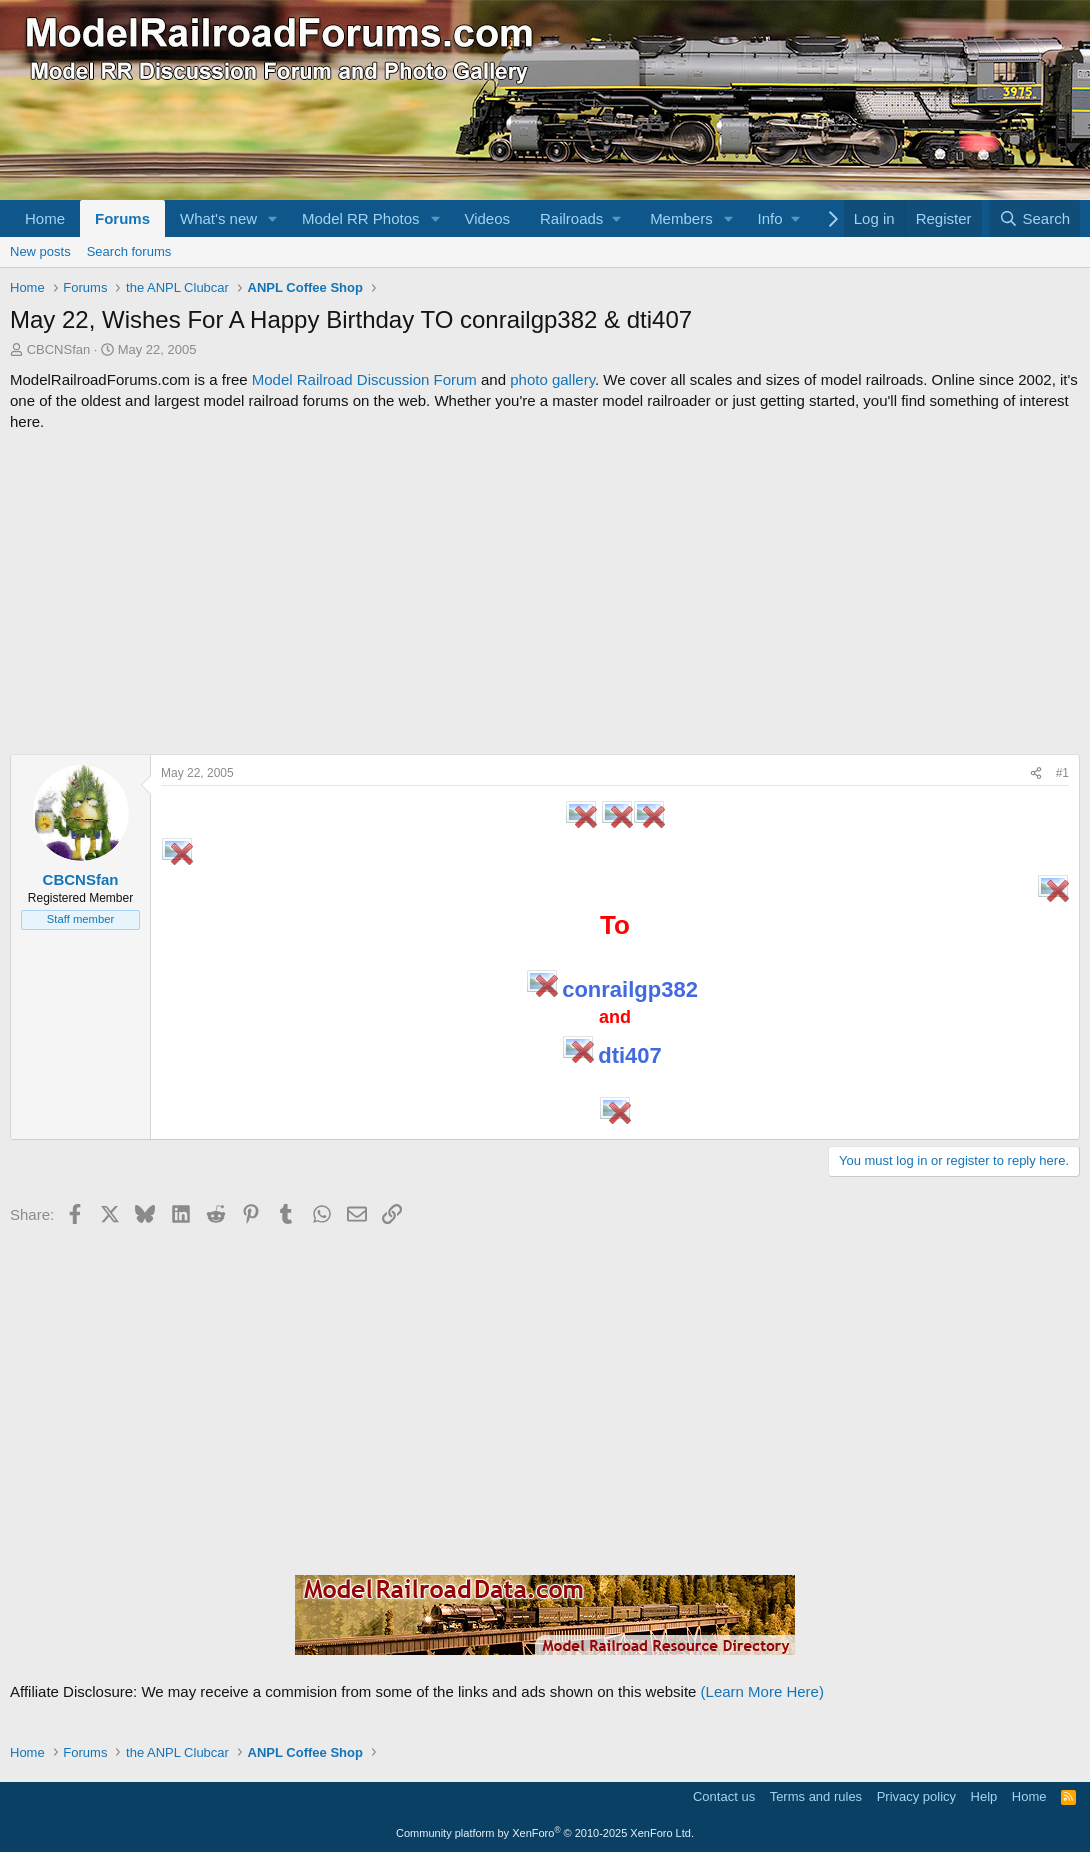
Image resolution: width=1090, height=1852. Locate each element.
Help (984, 1796)
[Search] (1034, 218)
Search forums (129, 251)
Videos (487, 218)
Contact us (724, 1796)
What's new (218, 218)
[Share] (1036, 773)
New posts (40, 251)
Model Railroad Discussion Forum (364, 379)
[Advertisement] (545, 593)
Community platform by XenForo (545, 1833)
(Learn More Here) (762, 1691)
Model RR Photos (361, 218)
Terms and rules (816, 1796)
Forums (122, 218)
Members (681, 218)
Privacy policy (916, 1796)
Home (45, 218)
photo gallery (552, 379)
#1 (1062, 773)
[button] (273, 218)
